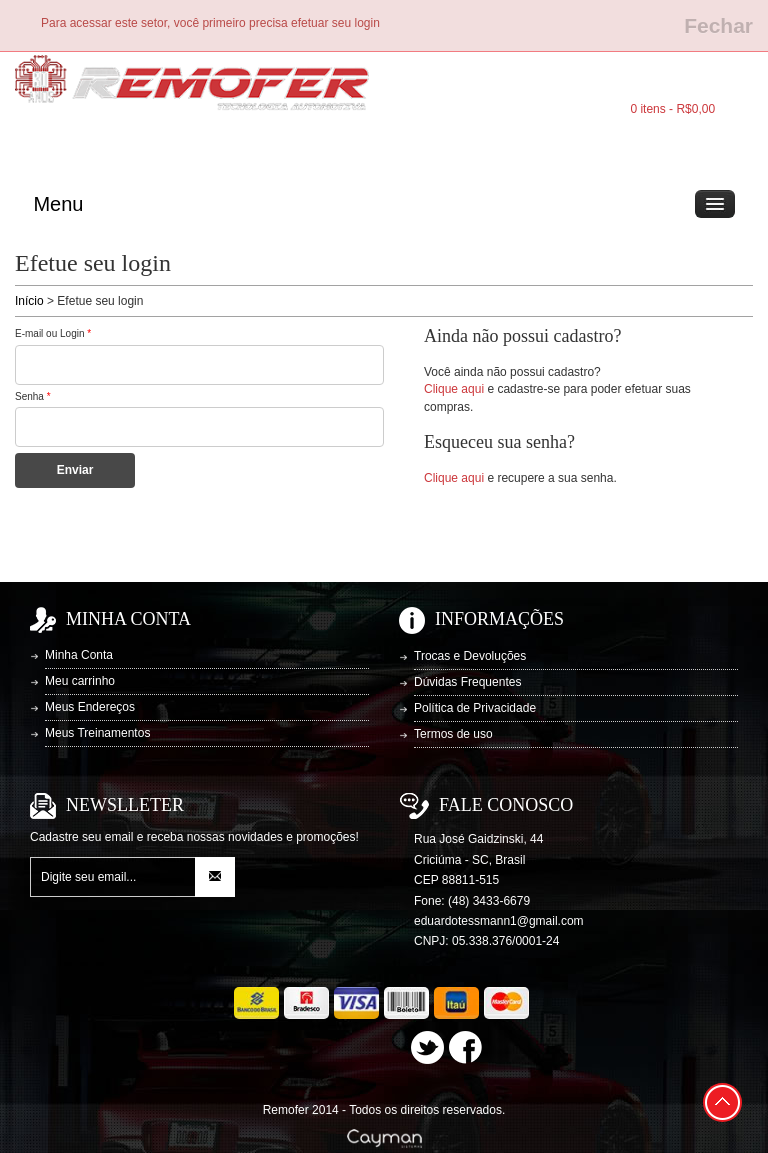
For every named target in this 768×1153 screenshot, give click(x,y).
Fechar (718, 25)
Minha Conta (79, 655)
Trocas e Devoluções (470, 656)
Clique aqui (454, 389)
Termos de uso (453, 734)
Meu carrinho (80, 681)
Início (29, 301)
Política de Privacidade (475, 708)
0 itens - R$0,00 (672, 109)
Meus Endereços (90, 707)
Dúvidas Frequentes (467, 682)
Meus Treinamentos (97, 733)
